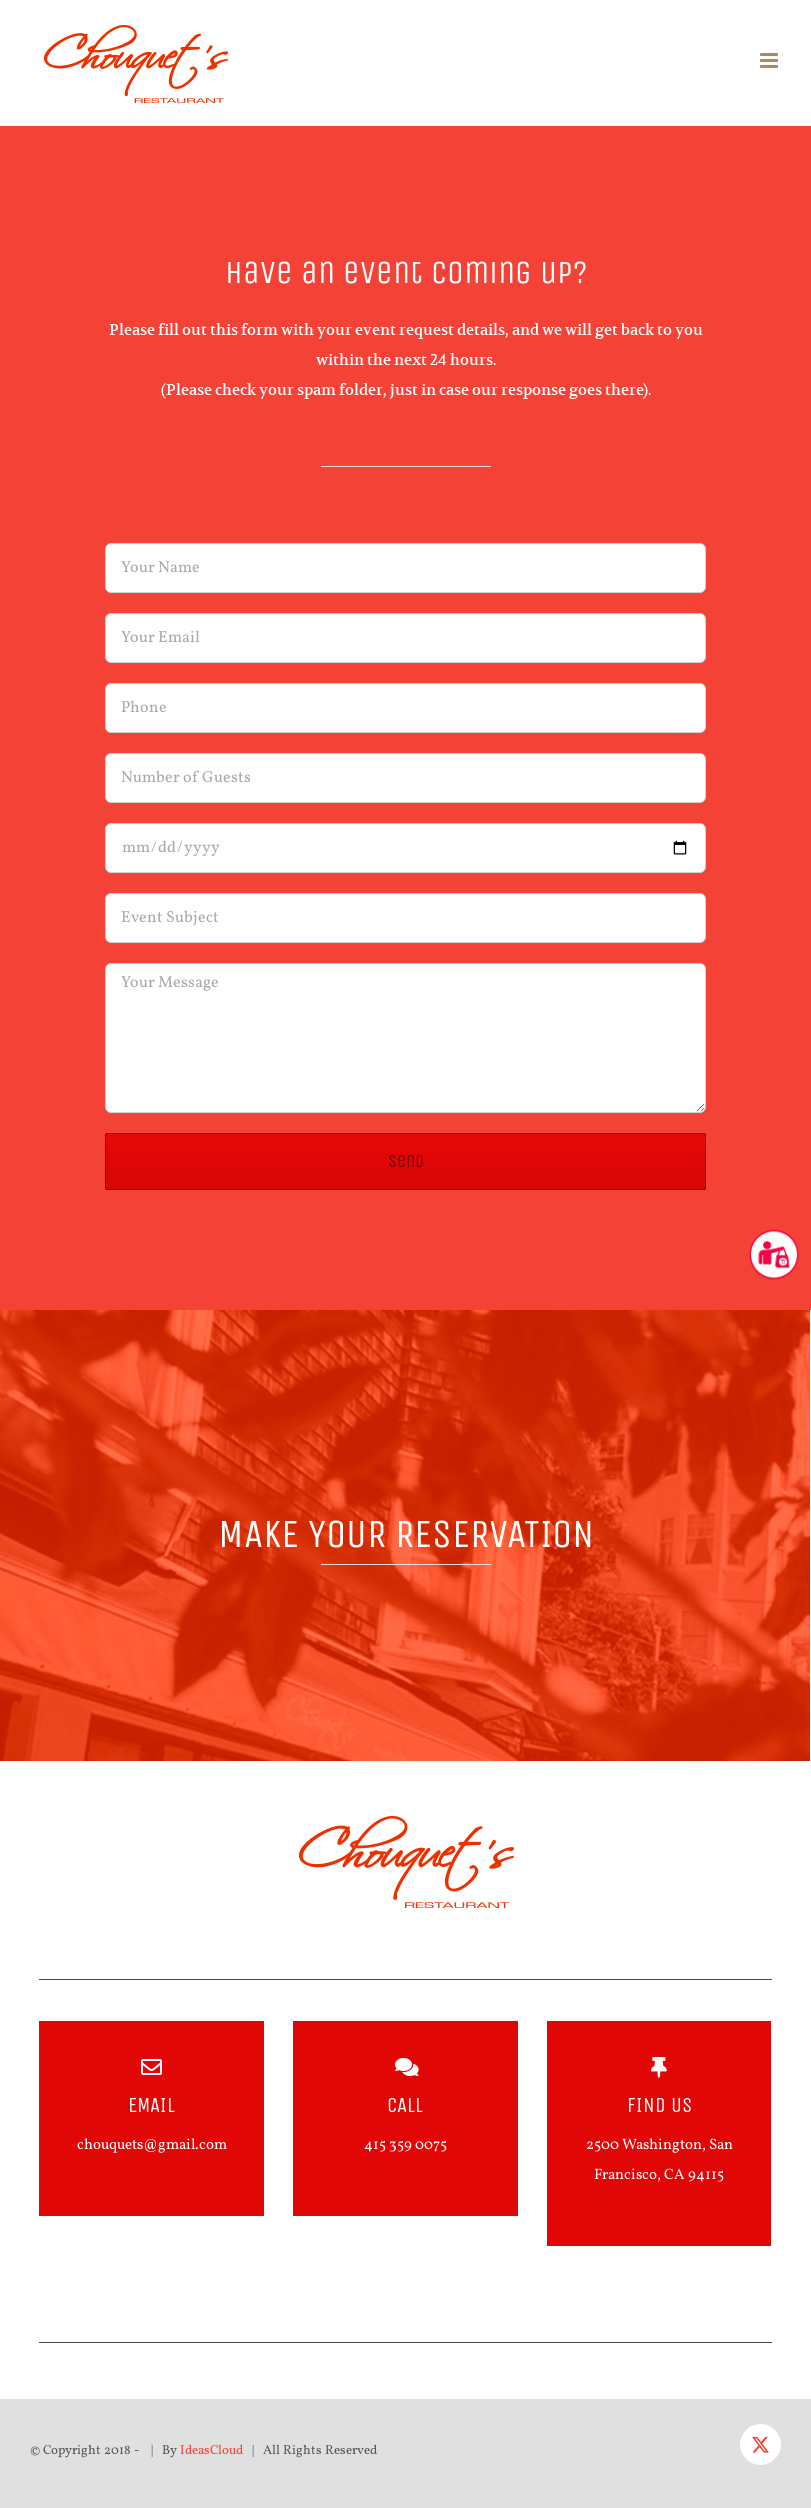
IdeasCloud (211, 2449)
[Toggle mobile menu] (770, 60)
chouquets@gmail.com (152, 2143)
